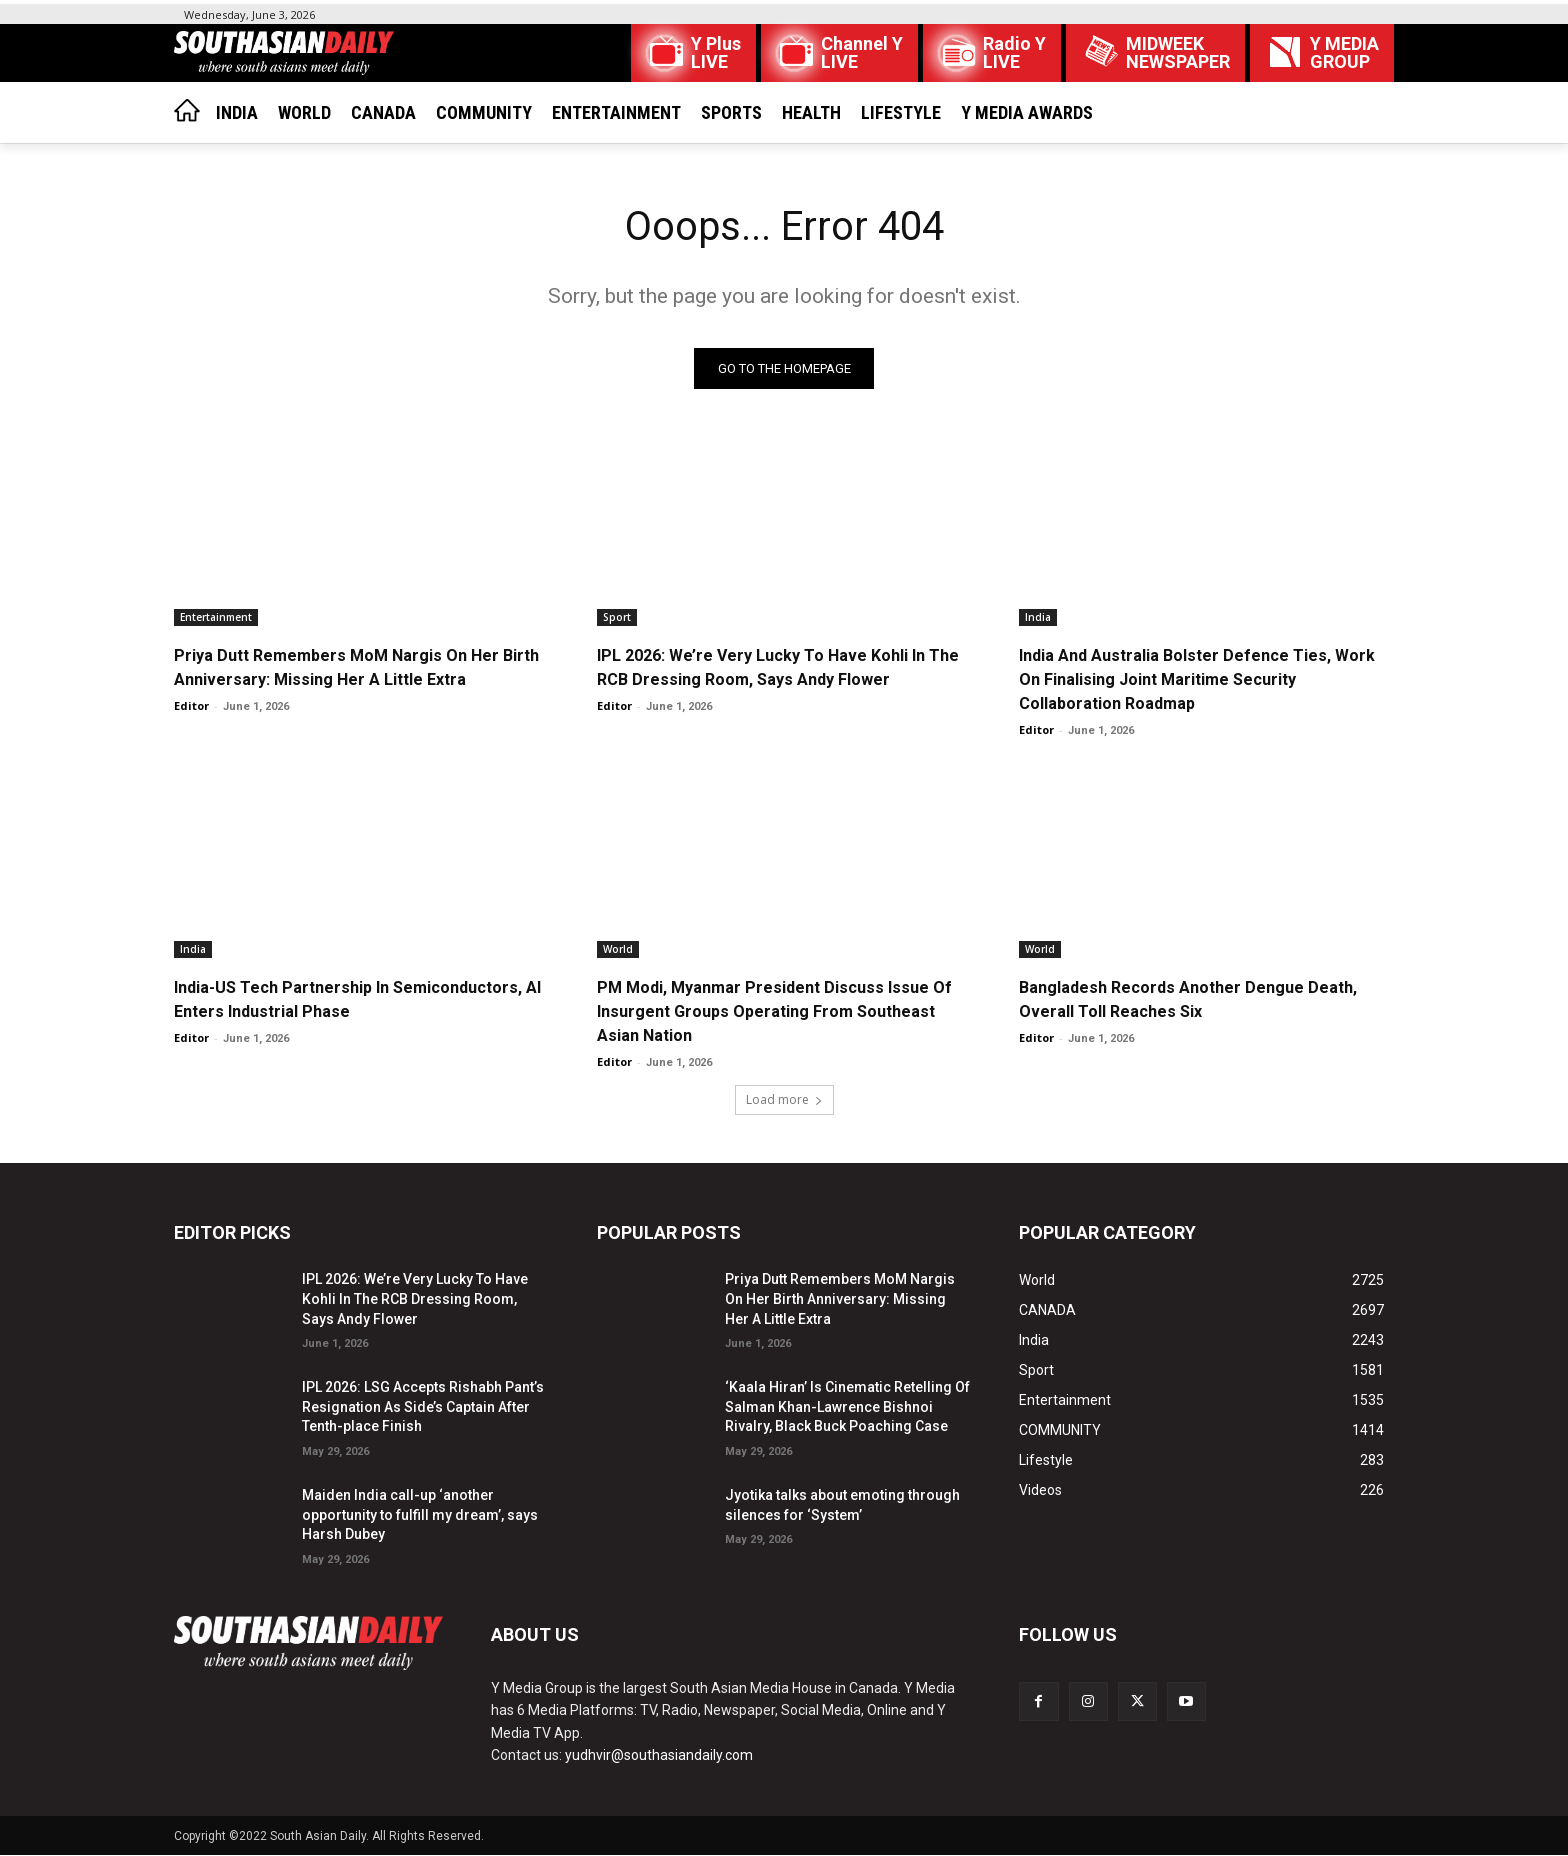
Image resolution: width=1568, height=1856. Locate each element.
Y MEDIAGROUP (1344, 53)
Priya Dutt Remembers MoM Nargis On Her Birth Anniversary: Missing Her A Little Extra (840, 1299)
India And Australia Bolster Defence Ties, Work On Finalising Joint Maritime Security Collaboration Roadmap (1197, 679)
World (618, 949)
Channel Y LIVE (862, 53)
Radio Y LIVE (1014, 53)
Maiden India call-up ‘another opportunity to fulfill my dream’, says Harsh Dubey (420, 1514)
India (1038, 617)
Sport (617, 617)
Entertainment (216, 617)
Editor (191, 705)
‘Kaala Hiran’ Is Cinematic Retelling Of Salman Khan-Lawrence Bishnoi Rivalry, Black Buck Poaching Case (847, 1407)
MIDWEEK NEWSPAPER (1178, 53)
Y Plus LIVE (716, 53)
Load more (784, 1100)
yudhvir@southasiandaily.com (659, 1755)
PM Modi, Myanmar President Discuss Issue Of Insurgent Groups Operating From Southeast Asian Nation (774, 1011)
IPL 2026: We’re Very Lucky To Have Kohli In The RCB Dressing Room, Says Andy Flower (415, 1299)
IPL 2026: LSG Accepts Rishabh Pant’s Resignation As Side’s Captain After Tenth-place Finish (423, 1407)
